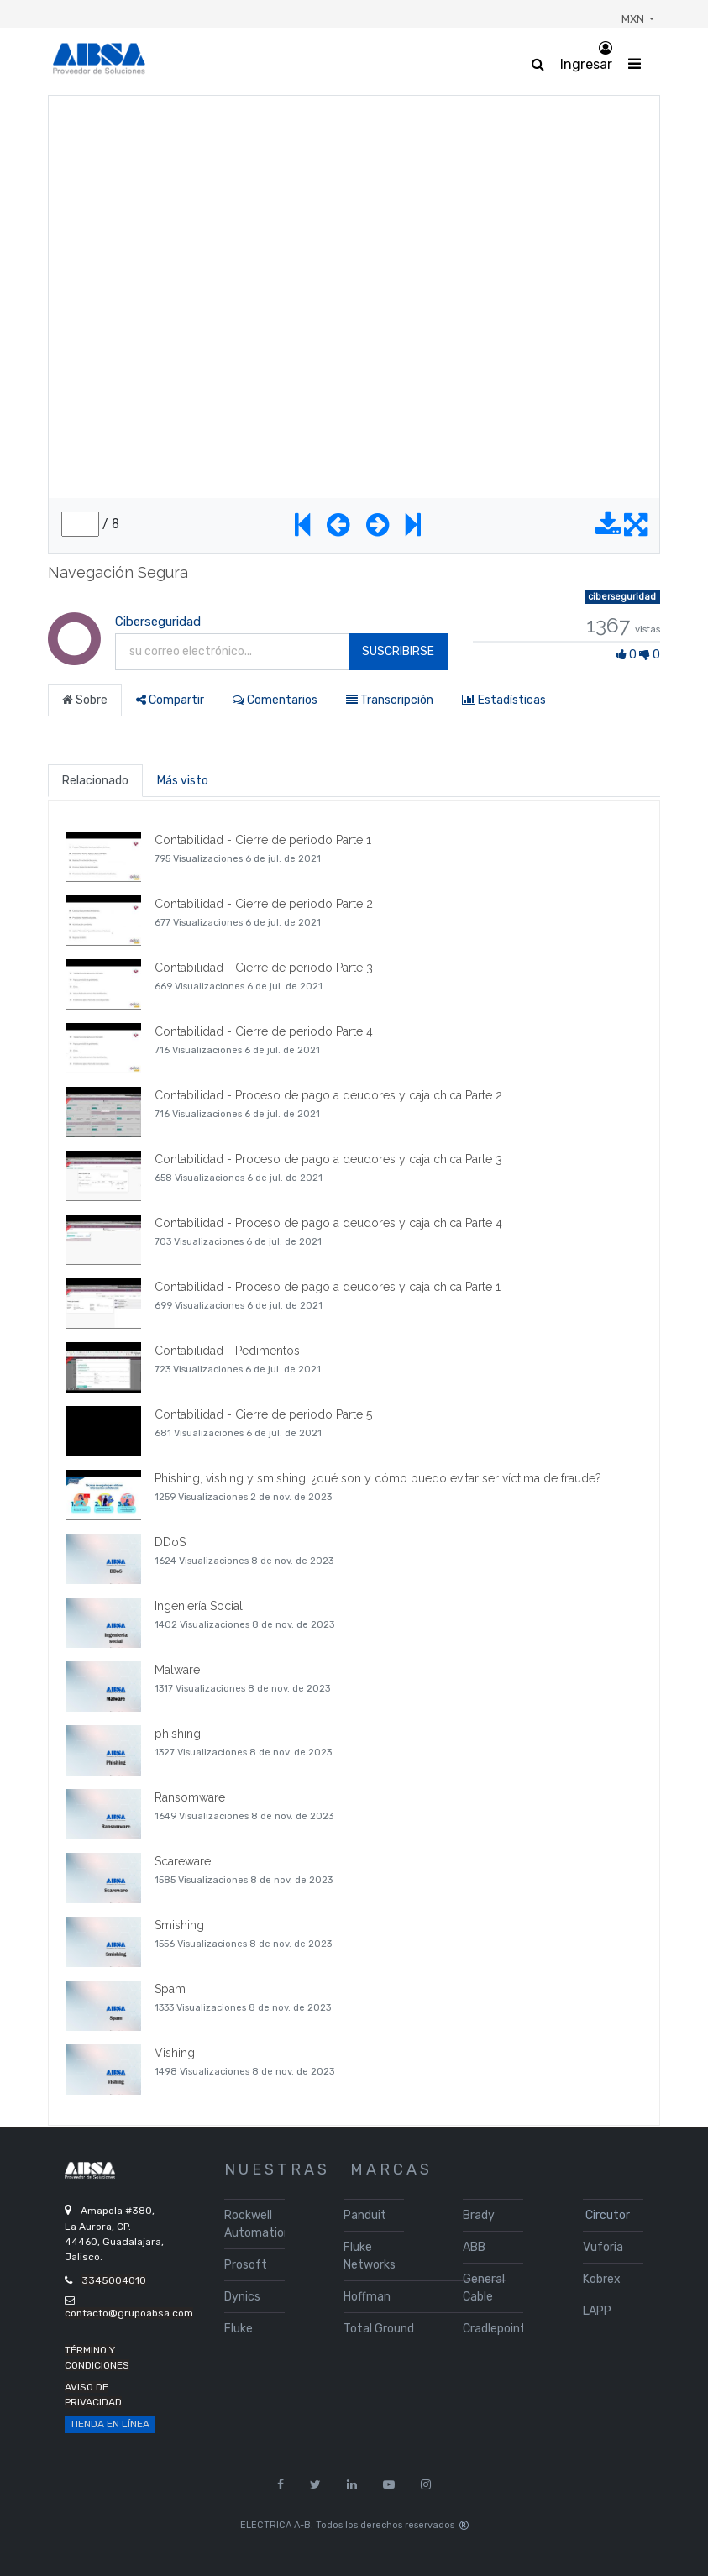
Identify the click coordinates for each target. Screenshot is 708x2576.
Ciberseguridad (158, 621)
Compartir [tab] (170, 700)
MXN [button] (634, 19)
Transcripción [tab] (389, 700)
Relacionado (95, 781)
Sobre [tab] (85, 700)
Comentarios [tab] (275, 700)
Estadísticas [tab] (504, 700)
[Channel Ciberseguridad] (73, 657)
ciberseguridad (622, 596)
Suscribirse (398, 651)
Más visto (182, 781)
